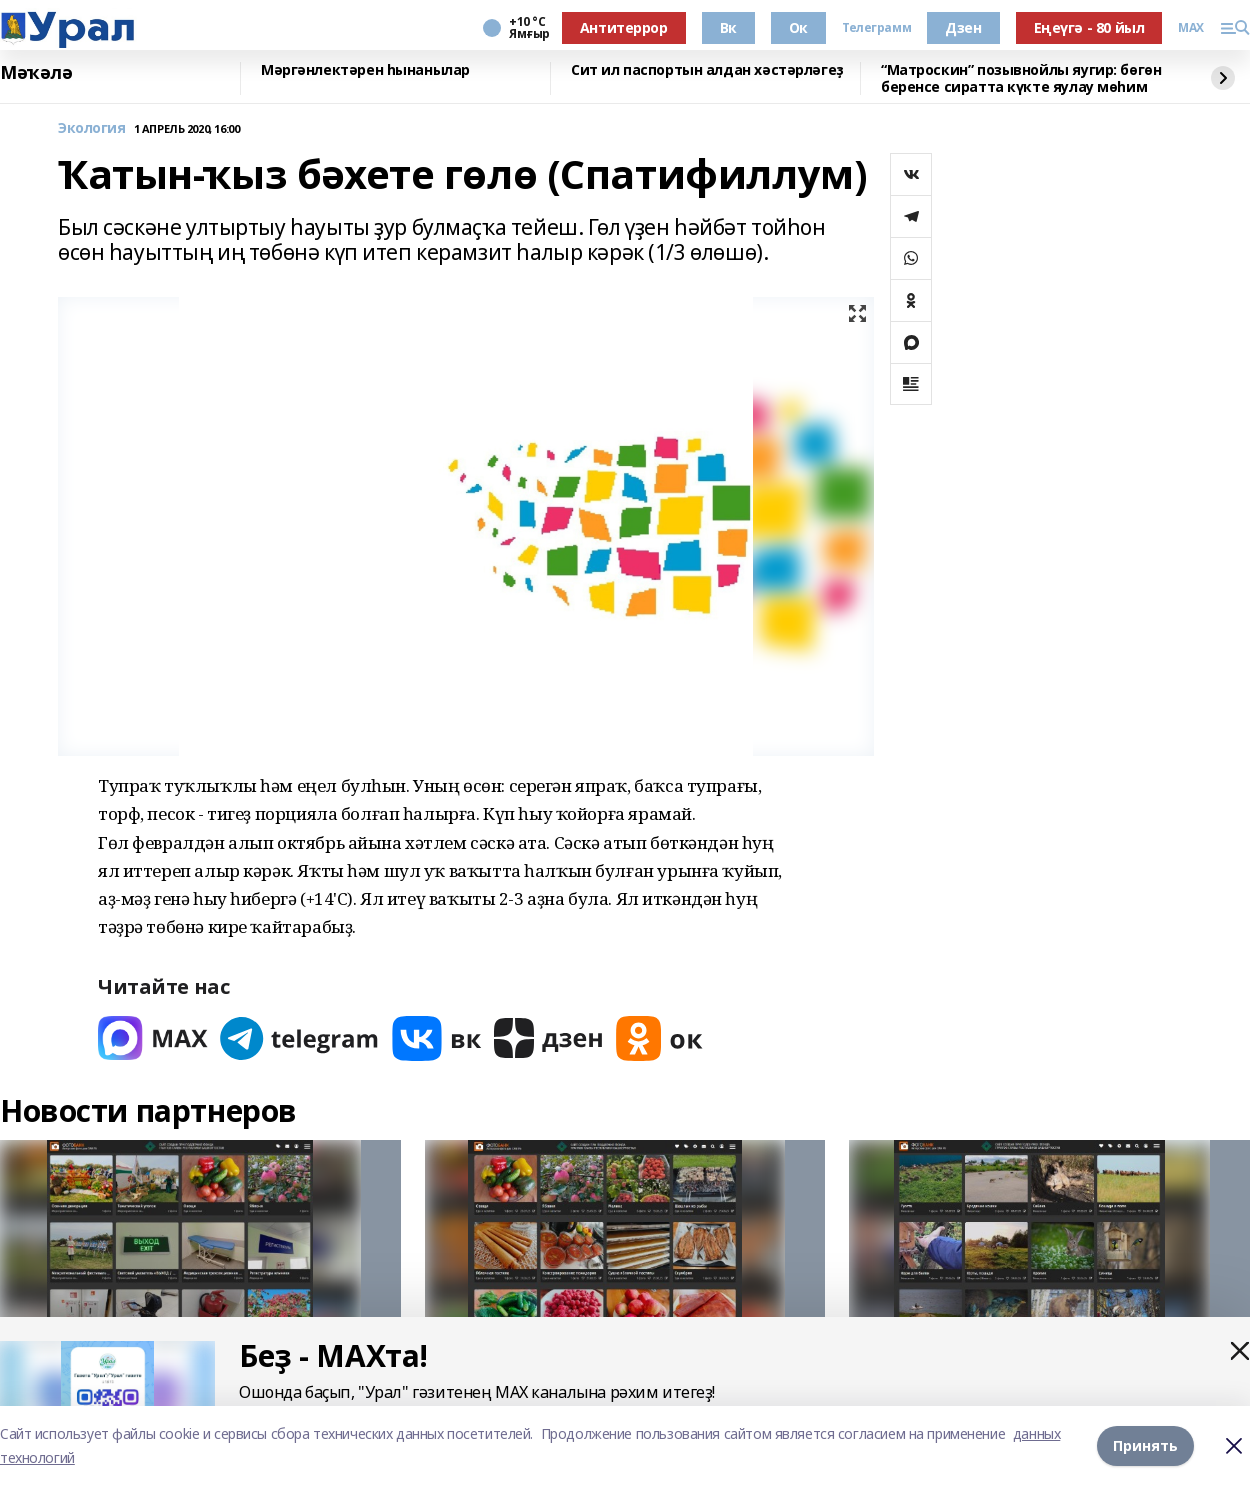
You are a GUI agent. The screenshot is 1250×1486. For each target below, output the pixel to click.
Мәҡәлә (36, 73)
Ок (798, 27)
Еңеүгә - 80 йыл (1089, 27)
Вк (728, 27)
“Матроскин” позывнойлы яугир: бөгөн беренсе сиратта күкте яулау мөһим (1021, 78)
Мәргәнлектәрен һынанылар (365, 70)
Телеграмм (876, 28)
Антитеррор (624, 27)
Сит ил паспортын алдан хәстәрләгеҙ (707, 70)
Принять (1145, 1445)
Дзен (963, 27)
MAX (1191, 28)
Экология (92, 128)
